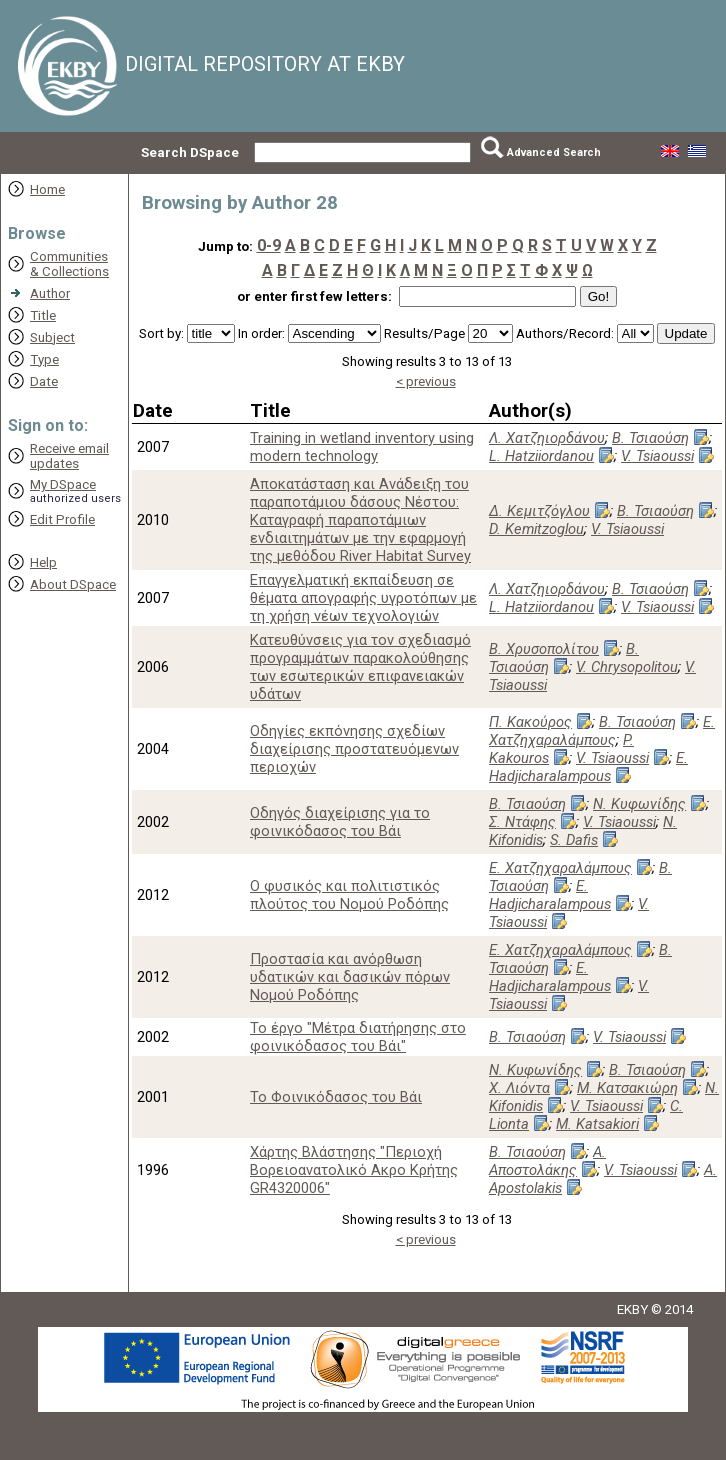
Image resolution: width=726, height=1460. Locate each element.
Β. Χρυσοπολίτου (544, 649)
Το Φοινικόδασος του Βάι (336, 1097)
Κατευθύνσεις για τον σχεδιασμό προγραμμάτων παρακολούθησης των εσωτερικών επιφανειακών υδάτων (360, 667)
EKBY (632, 1309)
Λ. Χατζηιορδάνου (547, 438)
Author (50, 293)
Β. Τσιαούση (650, 438)
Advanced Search (554, 152)
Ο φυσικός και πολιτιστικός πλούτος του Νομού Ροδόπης (349, 895)
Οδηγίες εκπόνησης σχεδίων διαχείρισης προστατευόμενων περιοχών (354, 749)
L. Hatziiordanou (541, 456)
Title (43, 315)
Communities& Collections (69, 264)
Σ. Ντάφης (522, 822)
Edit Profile (62, 519)
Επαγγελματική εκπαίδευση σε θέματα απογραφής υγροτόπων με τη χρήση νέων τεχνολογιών (363, 598)
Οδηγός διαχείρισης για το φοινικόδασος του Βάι (340, 822)
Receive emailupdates (69, 456)
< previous (426, 381)
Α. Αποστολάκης (547, 1161)
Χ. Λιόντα (519, 1088)
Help (43, 562)
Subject (52, 337)
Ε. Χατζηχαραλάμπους (602, 731)
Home (47, 189)
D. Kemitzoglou (536, 529)
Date (44, 381)
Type (44, 359)
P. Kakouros (561, 749)
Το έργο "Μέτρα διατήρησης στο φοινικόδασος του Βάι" (358, 1037)
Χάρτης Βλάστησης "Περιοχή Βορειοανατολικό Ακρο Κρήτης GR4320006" (354, 1170)
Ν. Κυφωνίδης (639, 804)
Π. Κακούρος (530, 722)
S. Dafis (574, 840)
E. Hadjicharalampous (588, 767)
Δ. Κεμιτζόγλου (539, 511)
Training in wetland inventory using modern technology (362, 447)
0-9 (269, 245)
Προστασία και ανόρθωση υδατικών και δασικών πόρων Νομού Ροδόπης (350, 977)
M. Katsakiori (597, 1124)
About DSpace (73, 584)
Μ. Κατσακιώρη (627, 1088)
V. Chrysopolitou (627, 667)
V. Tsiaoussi (657, 456)
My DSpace (63, 484)
